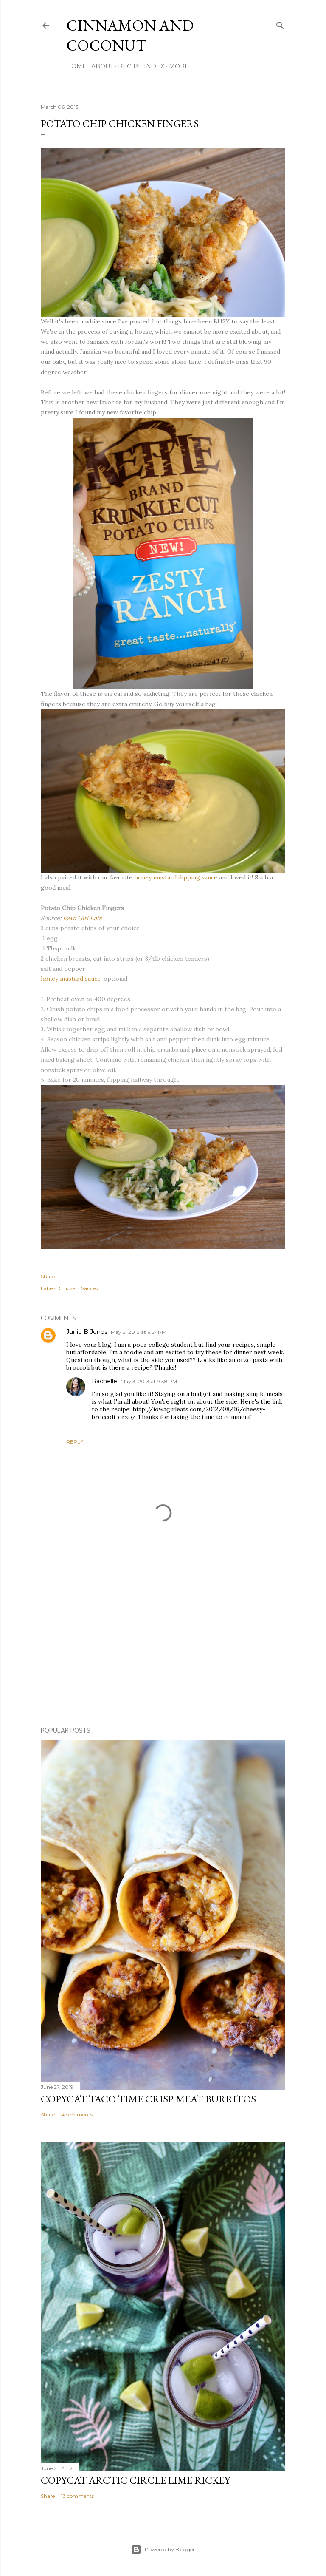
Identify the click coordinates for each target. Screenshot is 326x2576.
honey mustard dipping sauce (175, 877)
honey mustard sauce (71, 978)
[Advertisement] (163, 1646)
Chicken (69, 1288)
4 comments (77, 2114)
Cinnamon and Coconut (130, 35)
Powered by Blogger (163, 2550)
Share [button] (48, 1276)
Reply (74, 1441)
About (102, 66)
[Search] (280, 23)
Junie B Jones (86, 1332)
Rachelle (104, 1381)
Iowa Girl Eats (82, 918)
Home (76, 66)
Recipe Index (141, 66)
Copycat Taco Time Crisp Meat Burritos (148, 2098)
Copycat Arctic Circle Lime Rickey (135, 2480)
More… (181, 66)
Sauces (89, 1288)
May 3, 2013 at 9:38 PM (149, 1381)
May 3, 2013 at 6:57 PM (138, 1332)
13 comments (77, 2496)
